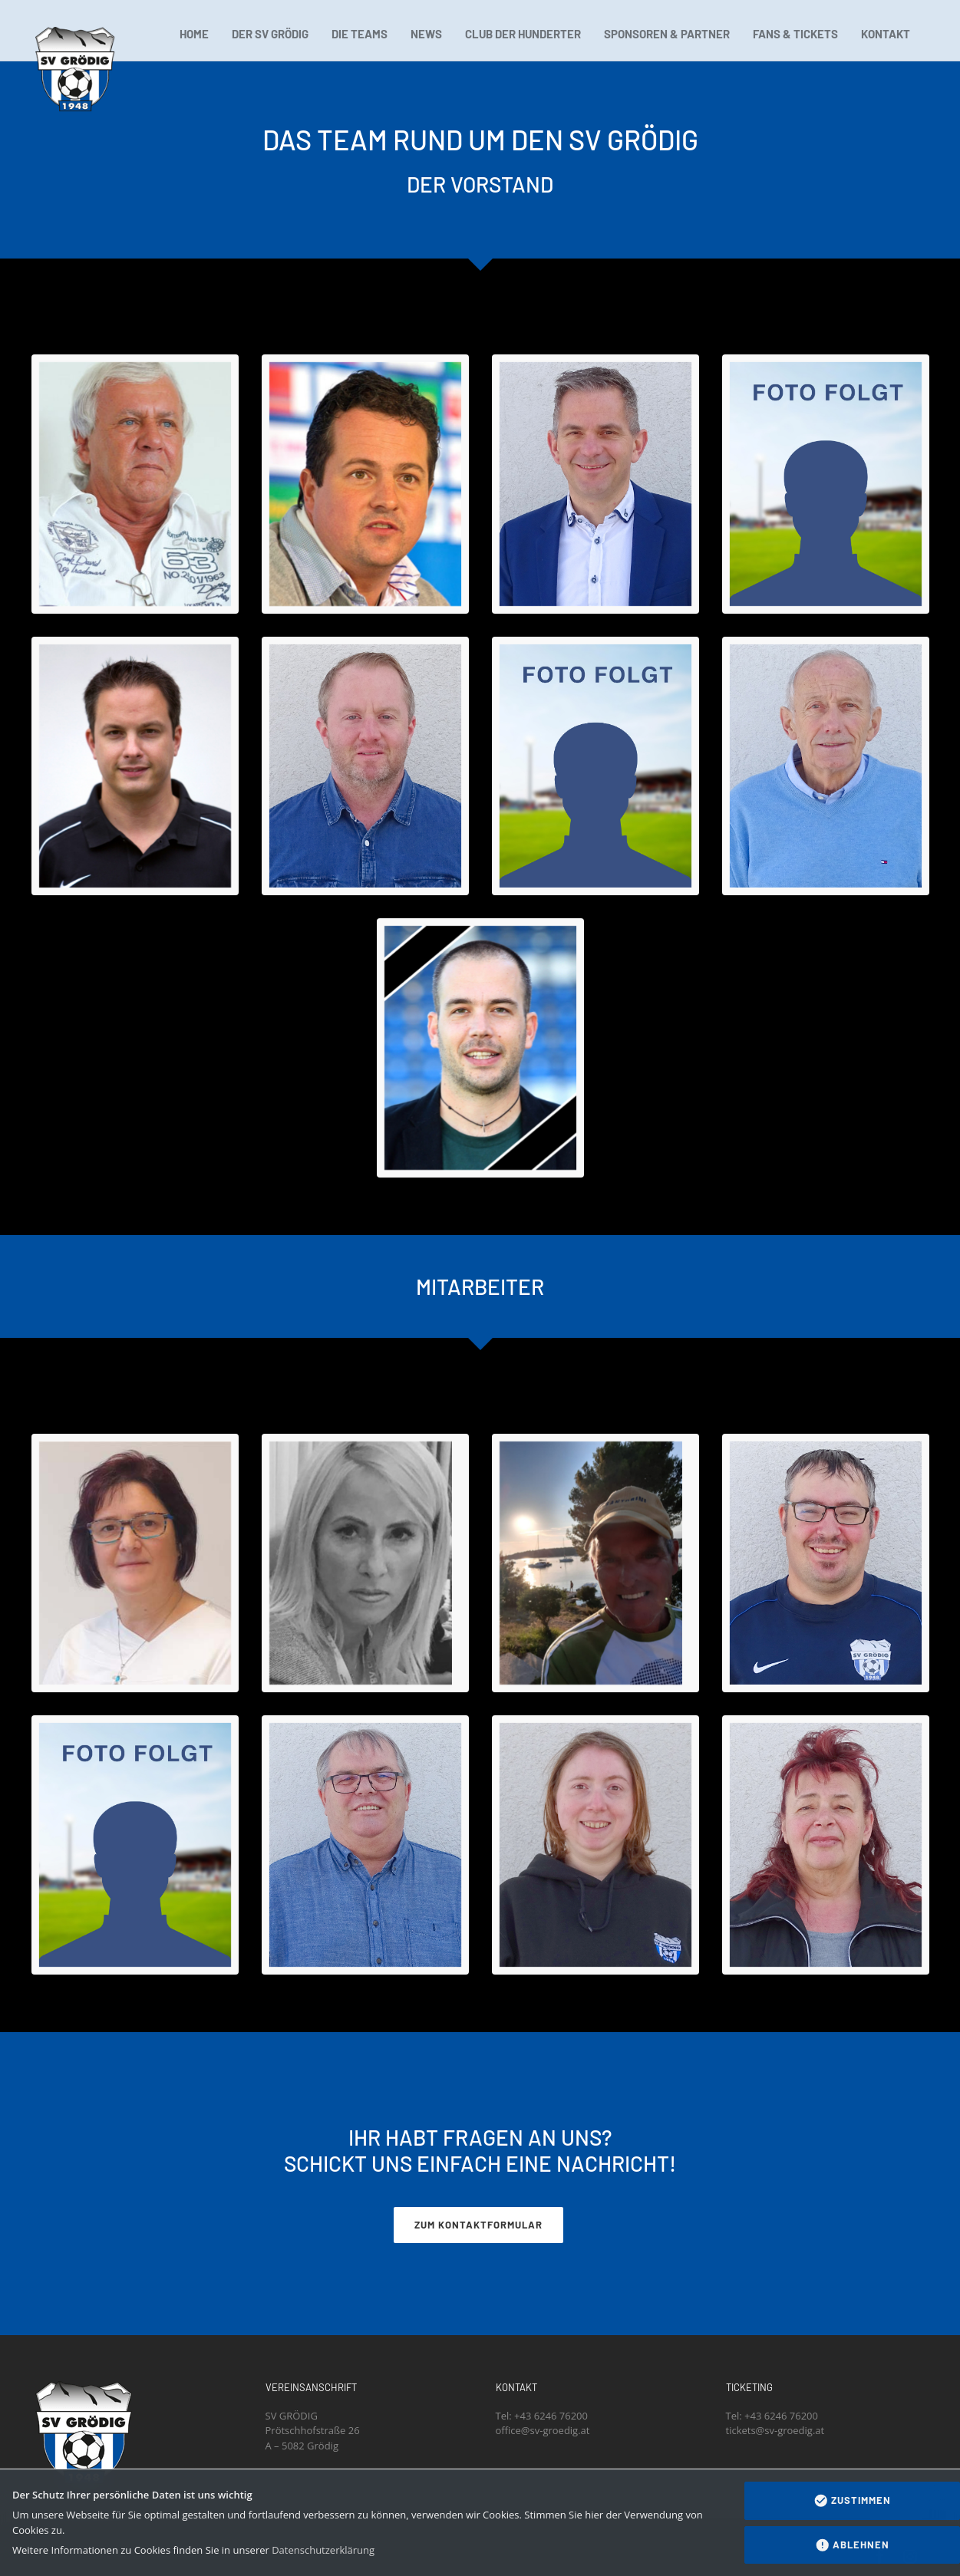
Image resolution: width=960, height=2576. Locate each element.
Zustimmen (852, 2500)
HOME (194, 34)
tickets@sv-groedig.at (775, 2430)
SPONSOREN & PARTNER (667, 34)
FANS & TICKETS (795, 34)
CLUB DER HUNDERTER (523, 34)
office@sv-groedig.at (543, 2430)
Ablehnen (852, 2545)
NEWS (426, 34)
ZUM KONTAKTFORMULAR (478, 2225)
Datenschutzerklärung (323, 2550)
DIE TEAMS (360, 34)
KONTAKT (885, 34)
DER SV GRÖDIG (270, 34)
